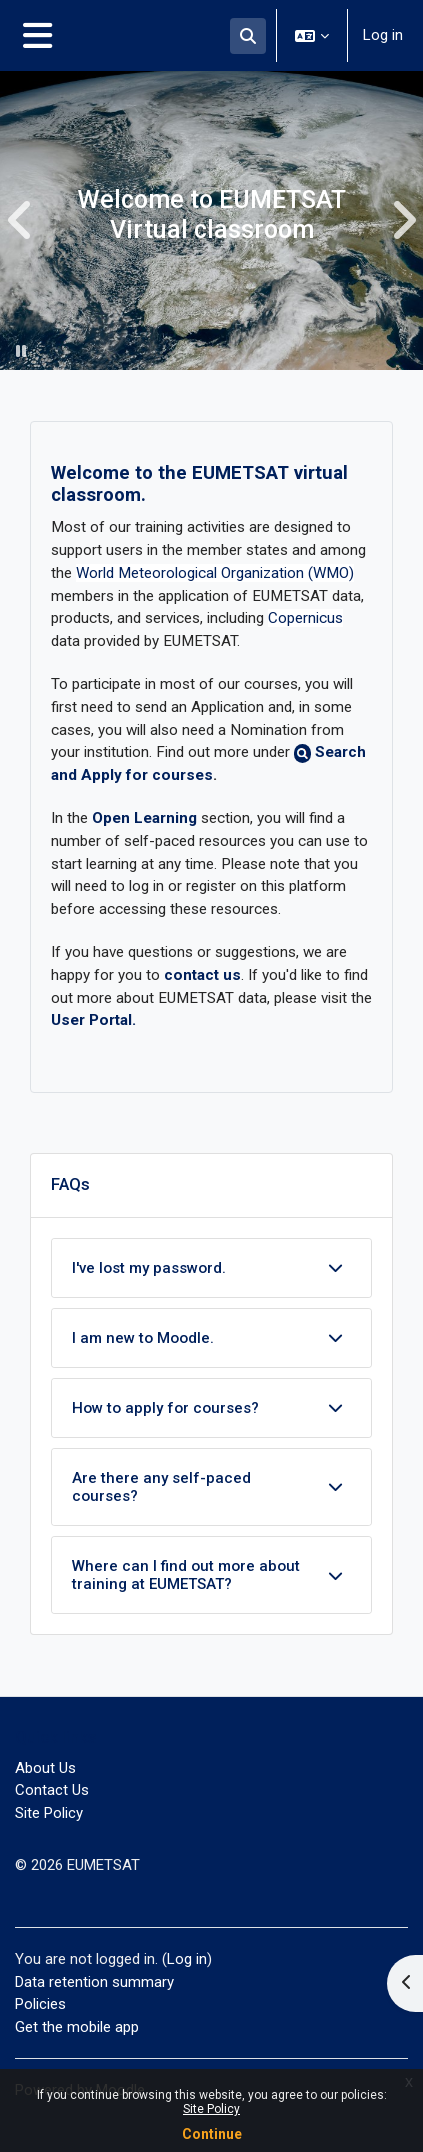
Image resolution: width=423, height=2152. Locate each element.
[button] (248, 36)
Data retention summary (94, 1982)
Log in (383, 35)
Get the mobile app (77, 2027)
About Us (45, 1768)
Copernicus (305, 618)
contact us (202, 975)
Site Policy (211, 2109)
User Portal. (93, 1020)
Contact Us (52, 1790)
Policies (40, 2004)
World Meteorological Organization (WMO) (215, 573)
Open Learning (144, 818)
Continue (212, 2134)
